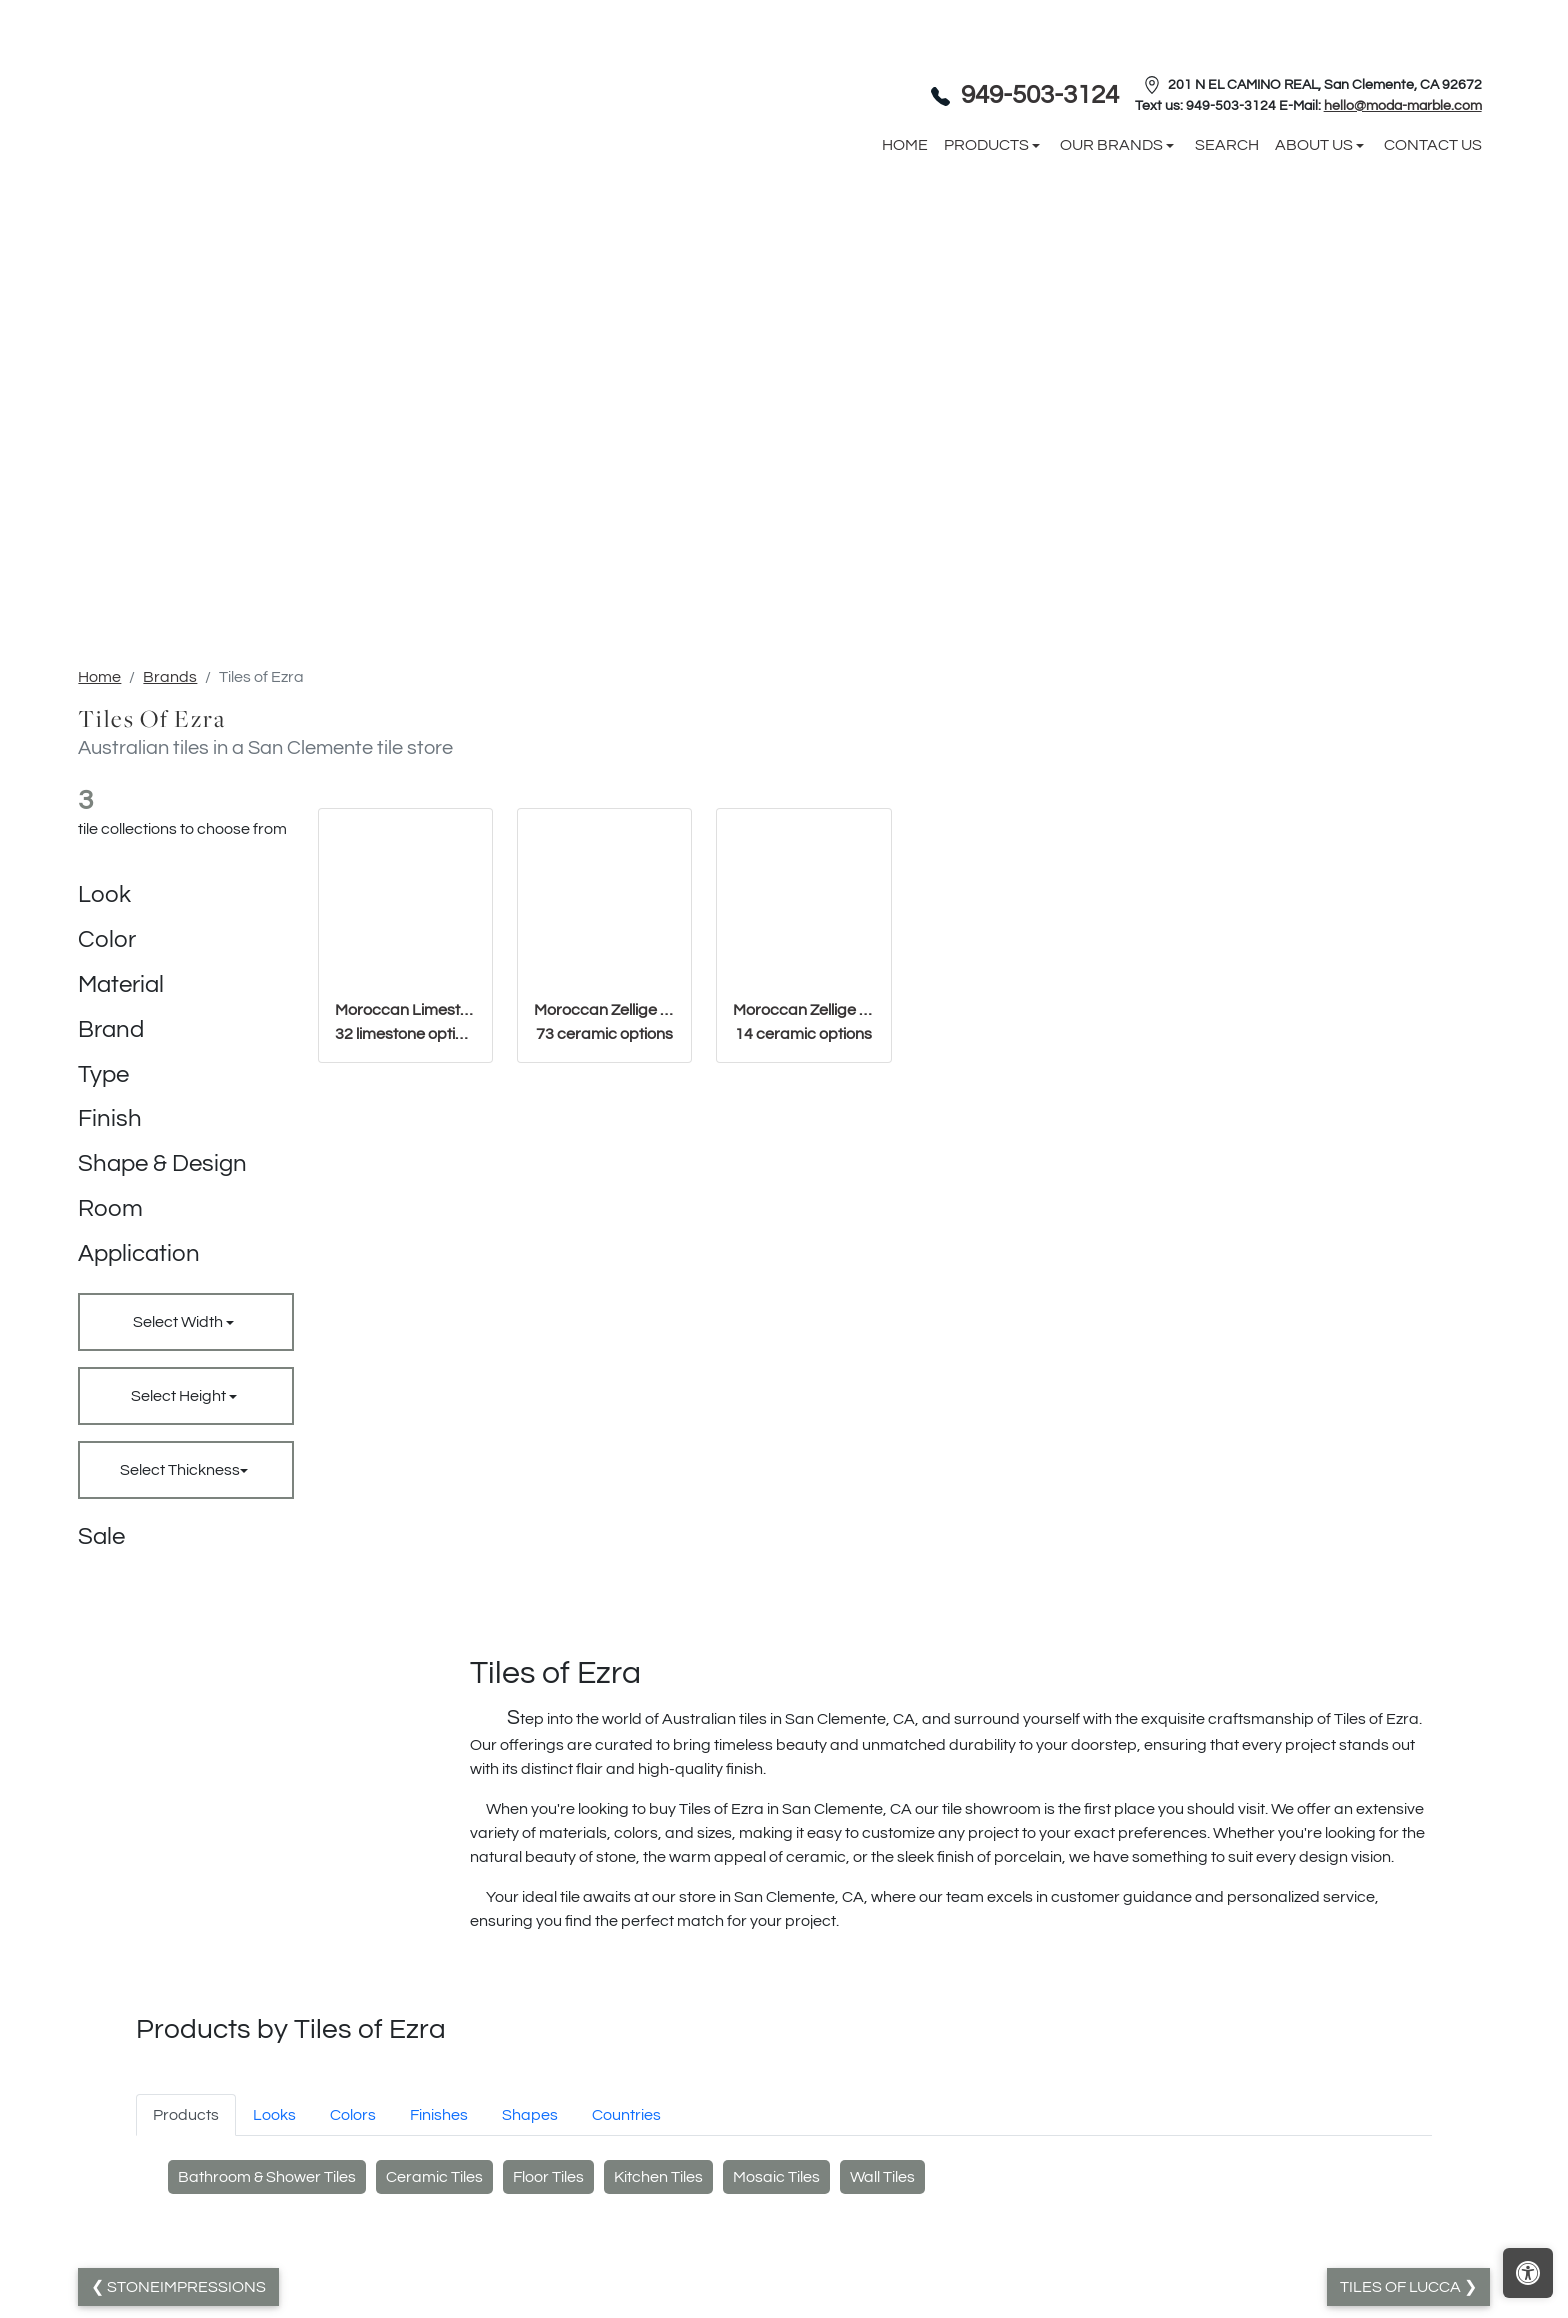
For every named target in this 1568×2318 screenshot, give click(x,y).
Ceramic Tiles (434, 2177)
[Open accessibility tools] (1528, 2273)
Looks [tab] (274, 2115)
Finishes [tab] (439, 2115)
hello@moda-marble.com (1403, 106)
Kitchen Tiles (658, 2177)
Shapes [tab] (530, 2115)
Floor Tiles (548, 2177)
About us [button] (1315, 145)
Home (99, 677)
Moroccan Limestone (405, 1022)
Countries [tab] (626, 2115)
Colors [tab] (353, 2115)
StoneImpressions (185, 2287)
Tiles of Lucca (1402, 2287)
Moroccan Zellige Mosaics (803, 1022)
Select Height (180, 1396)
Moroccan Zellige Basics (604, 1022)
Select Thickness (180, 1470)
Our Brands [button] (1113, 145)
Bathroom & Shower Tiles (267, 2177)
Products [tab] (186, 2115)
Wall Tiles (882, 2177)
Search (1227, 145)
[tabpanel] (784, 2182)
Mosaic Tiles (776, 2177)
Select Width (179, 1322)
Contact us (1433, 145)
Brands (170, 677)
